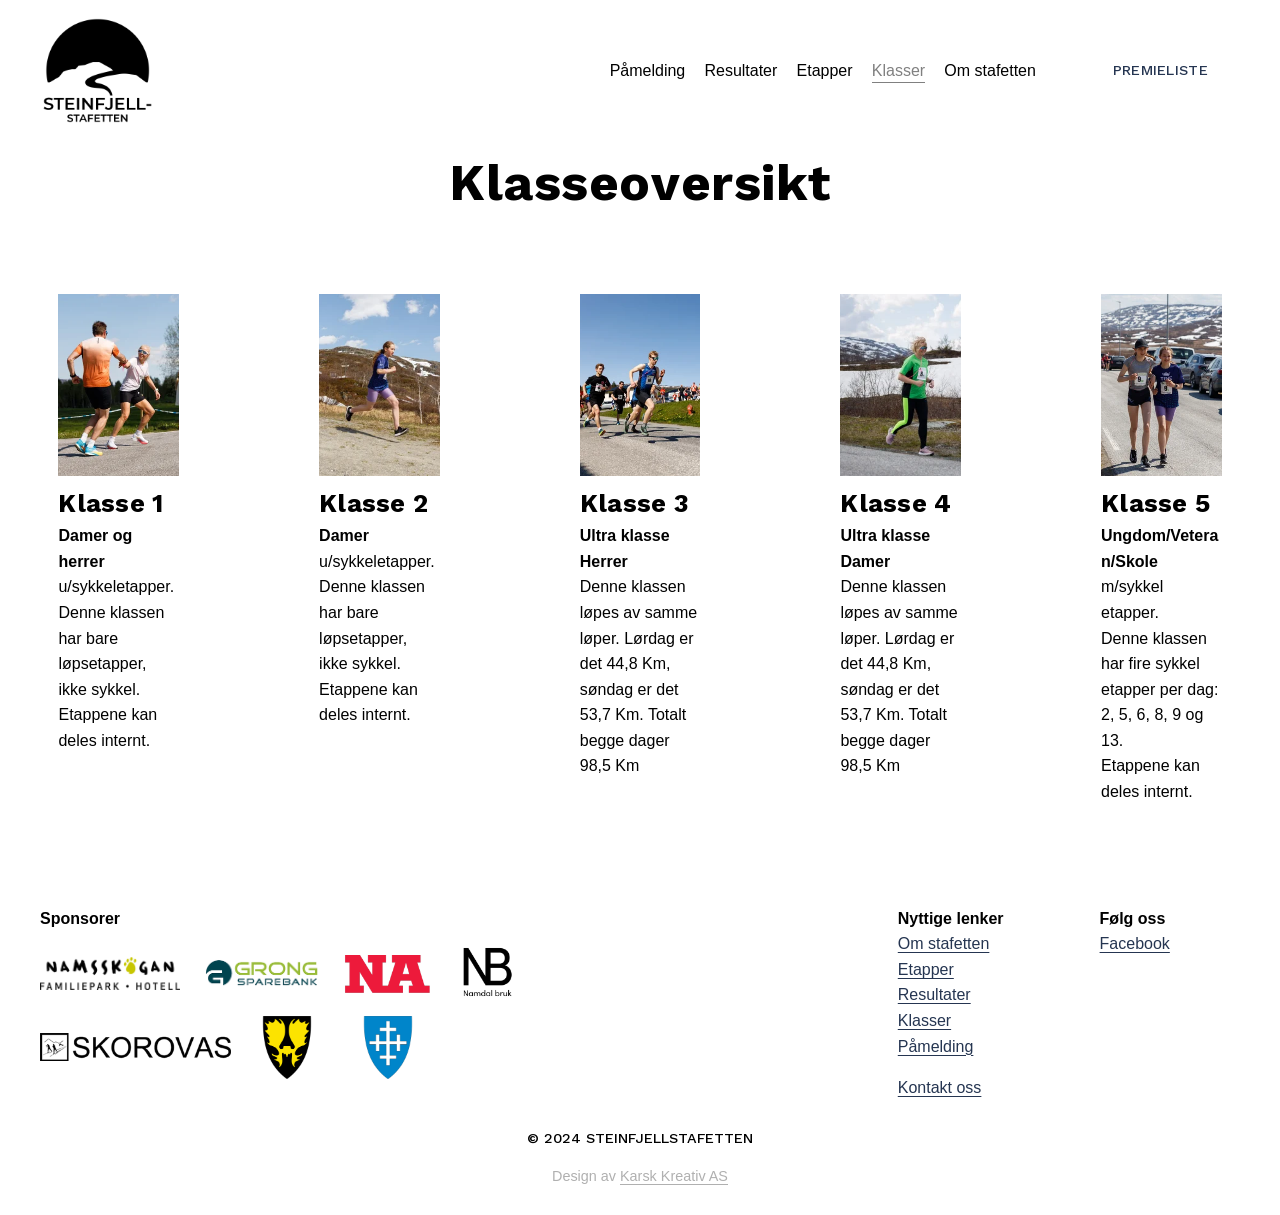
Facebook (1135, 943)
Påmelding (648, 70)
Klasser (898, 70)
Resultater (740, 70)
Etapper (825, 70)
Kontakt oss (940, 1087)
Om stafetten (990, 70)
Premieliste (1160, 70)
